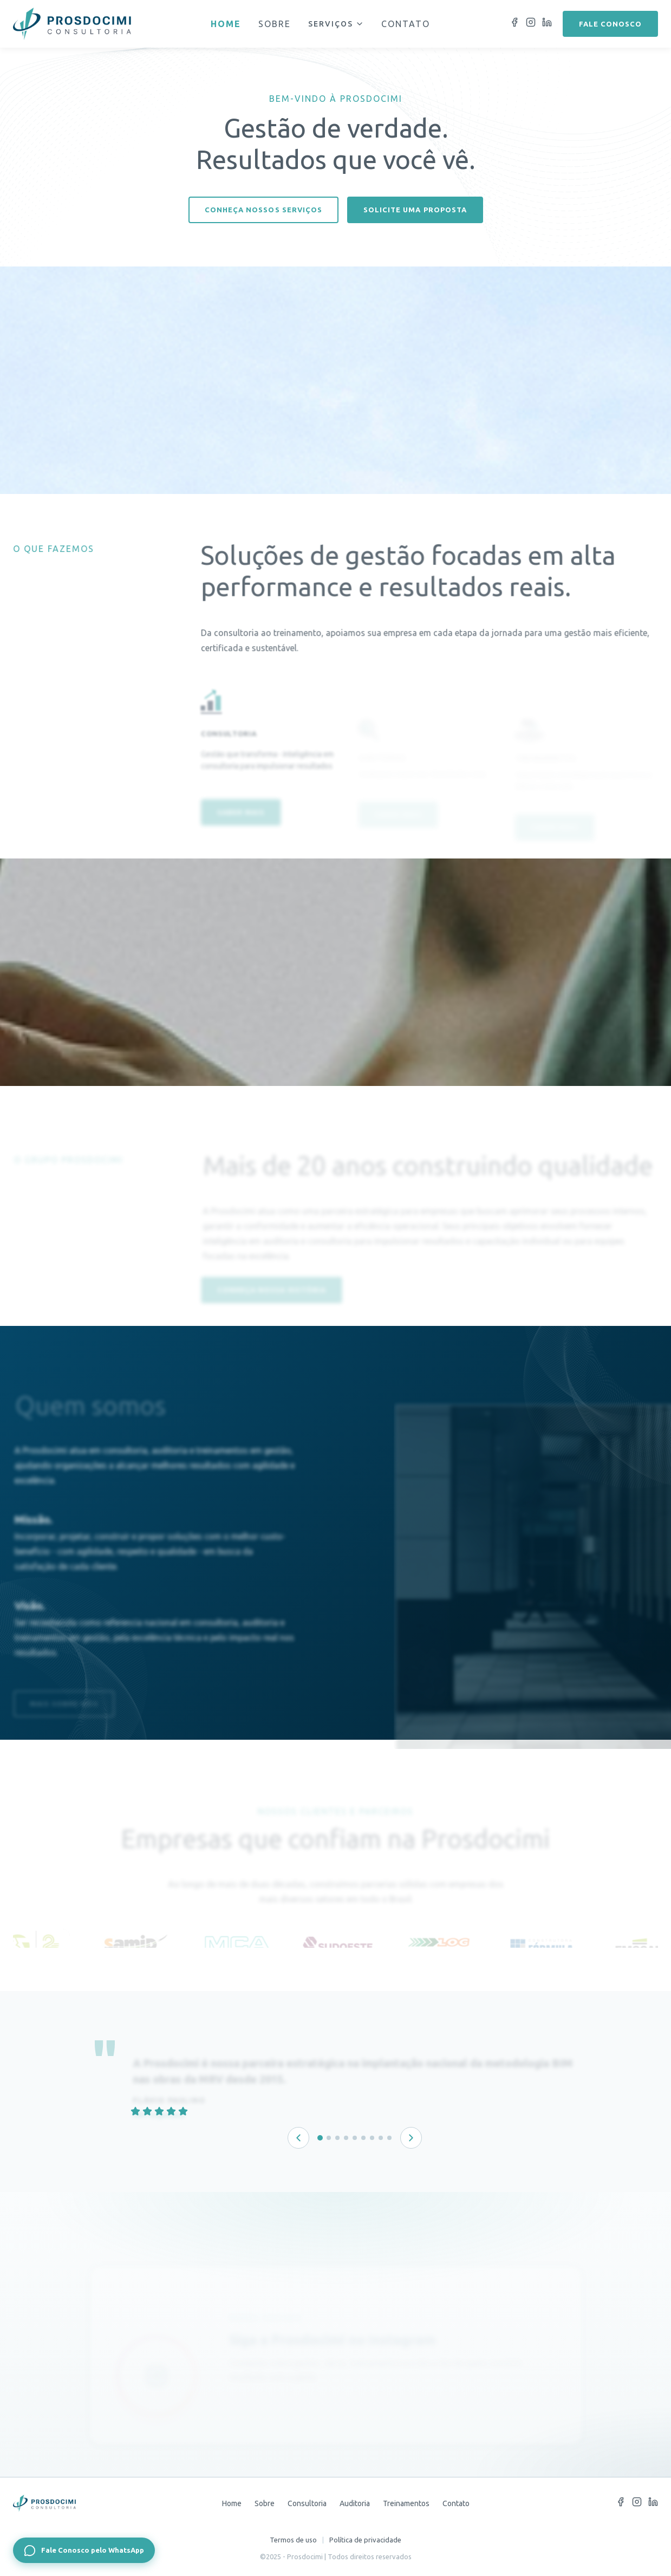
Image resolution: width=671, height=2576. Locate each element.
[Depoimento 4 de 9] (346, 2138)
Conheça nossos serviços (263, 209)
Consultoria (307, 2503)
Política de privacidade (365, 2540)
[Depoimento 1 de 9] (320, 2138)
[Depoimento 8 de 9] (381, 2138)
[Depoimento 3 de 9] (337, 2138)
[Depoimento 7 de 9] (372, 2138)
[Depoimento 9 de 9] (389, 2138)
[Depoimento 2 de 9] (329, 2138)
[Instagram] (531, 23)
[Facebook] (514, 23)
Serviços (336, 23)
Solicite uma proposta (415, 209)
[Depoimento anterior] (298, 2138)
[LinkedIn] (547, 23)
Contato (405, 24)
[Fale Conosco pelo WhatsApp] (84, 2550)
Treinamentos (406, 2503)
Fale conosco (610, 24)
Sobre (274, 24)
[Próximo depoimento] (411, 2138)
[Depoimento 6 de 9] (363, 2138)
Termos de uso (293, 2540)
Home (226, 24)
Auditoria (355, 2503)
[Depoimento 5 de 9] (355, 2138)
